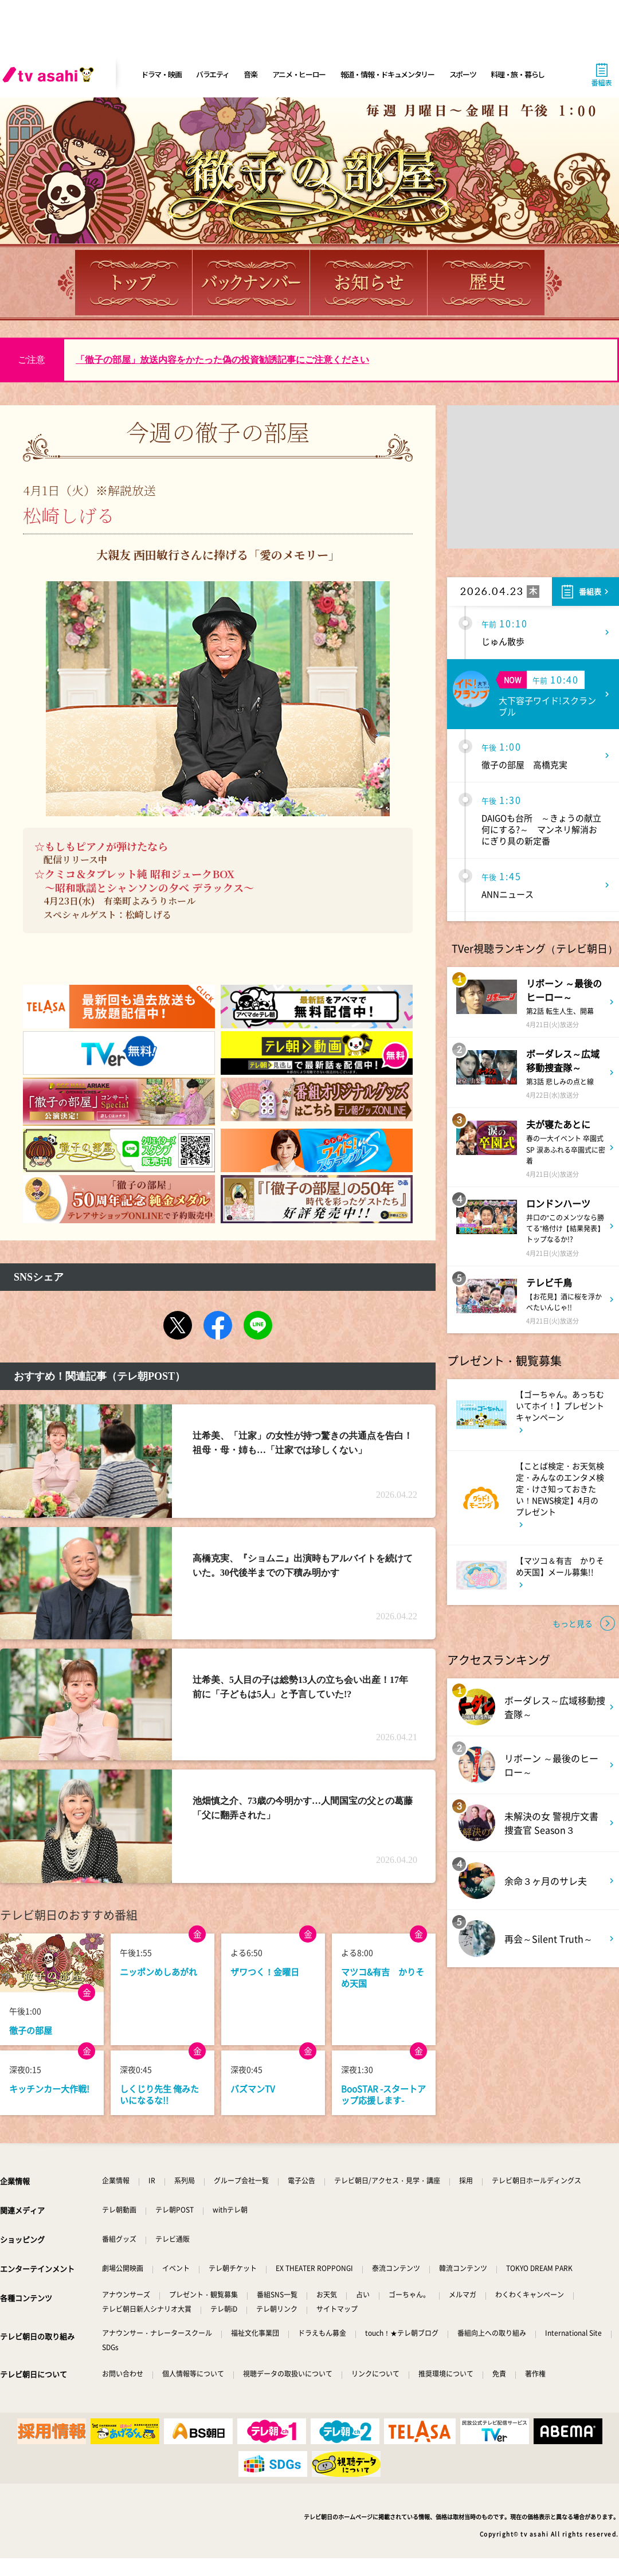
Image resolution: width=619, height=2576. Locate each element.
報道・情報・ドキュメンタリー (387, 74)
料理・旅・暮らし (517, 74)
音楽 (250, 74)
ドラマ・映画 (161, 74)
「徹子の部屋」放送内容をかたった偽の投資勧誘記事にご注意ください (222, 360)
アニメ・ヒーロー (299, 74)
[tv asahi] (50, 74)
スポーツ (462, 74)
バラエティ (212, 74)
